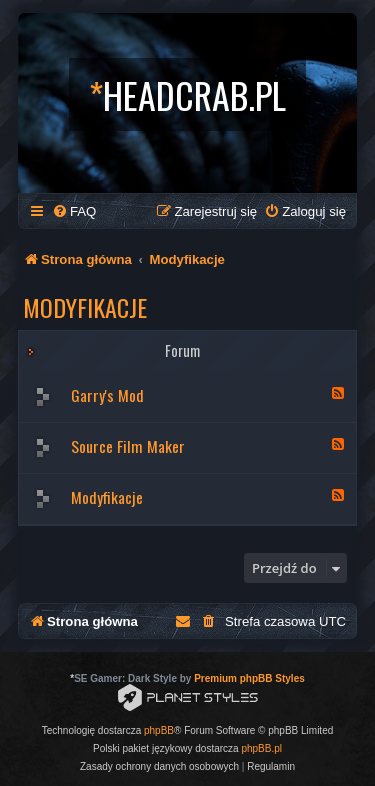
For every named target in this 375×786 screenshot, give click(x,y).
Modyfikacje (85, 307)
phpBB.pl (261, 748)
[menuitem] (74, 211)
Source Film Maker (128, 446)
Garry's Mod (107, 395)
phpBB (159, 730)
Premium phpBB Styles (249, 678)
